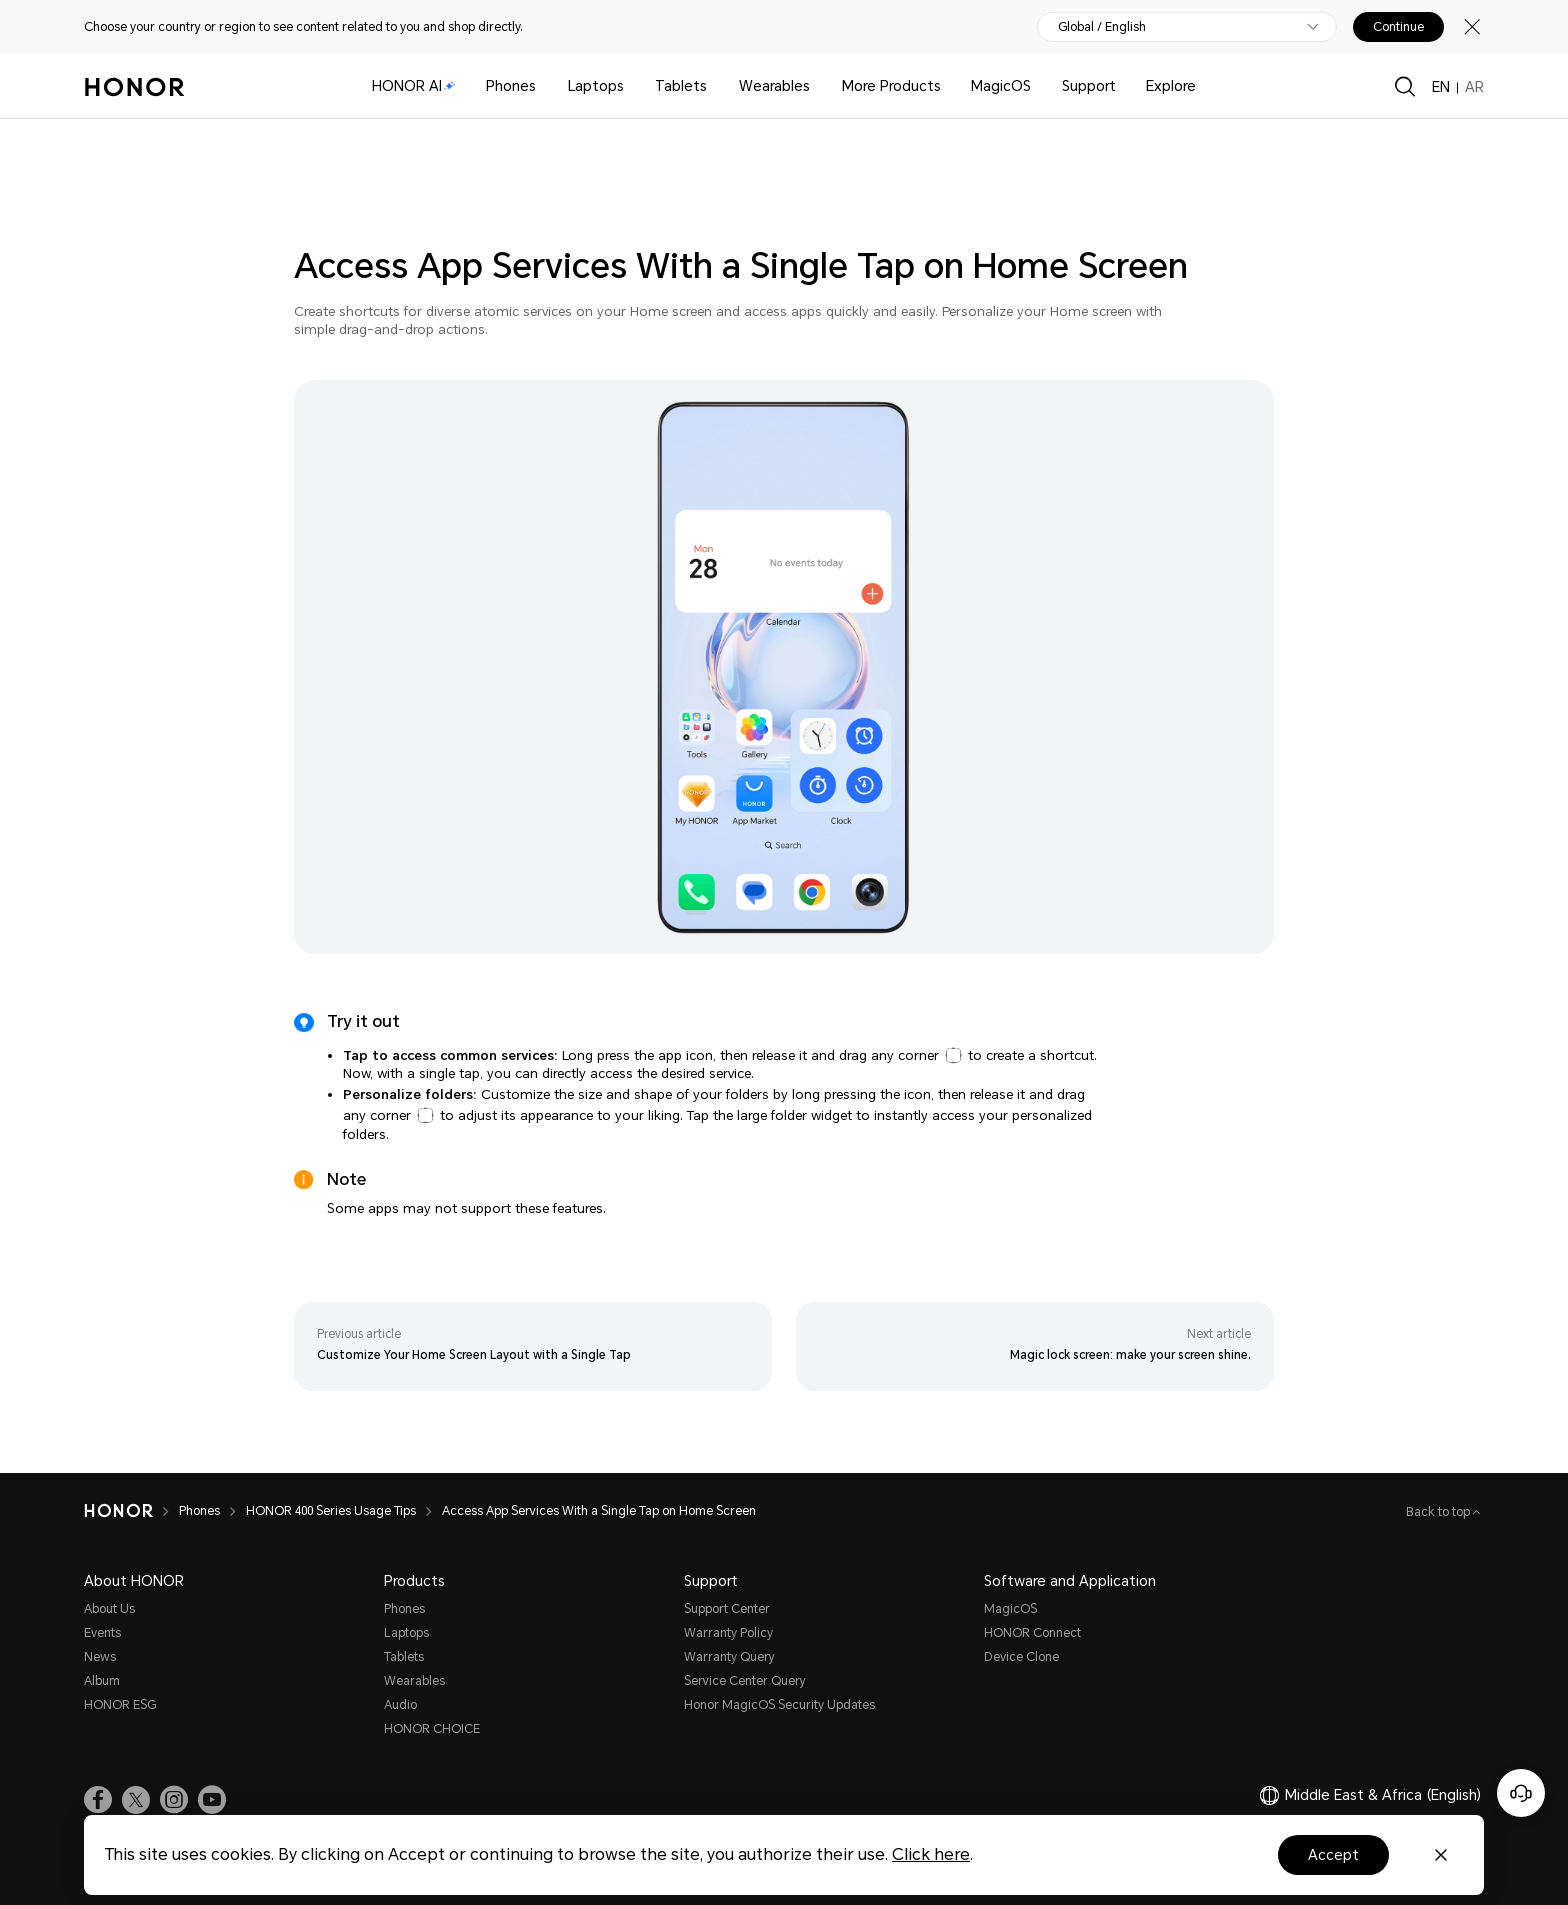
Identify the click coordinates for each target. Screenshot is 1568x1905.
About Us (109, 1609)
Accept (1333, 1855)
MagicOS (1001, 86)
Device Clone (1021, 1657)
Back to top (1439, 1512)
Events (102, 1633)
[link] (98, 1800)
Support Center (727, 1609)
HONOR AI (414, 86)
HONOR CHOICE (432, 1729)
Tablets (681, 86)
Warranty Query (729, 1657)
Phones (511, 86)
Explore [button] (1171, 86)
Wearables (774, 86)
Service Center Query (745, 1681)
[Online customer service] (1521, 1793)
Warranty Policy (728, 1633)
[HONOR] (131, 1511)
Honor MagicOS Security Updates (779, 1705)
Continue (1398, 27)
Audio (400, 1705)
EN (1441, 87)
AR (1474, 87)
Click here (931, 1854)
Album (102, 1681)
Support (1089, 86)
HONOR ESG (120, 1705)
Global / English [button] (1102, 27)
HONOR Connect (1032, 1633)
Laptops (596, 86)
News (100, 1657)
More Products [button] (891, 86)
